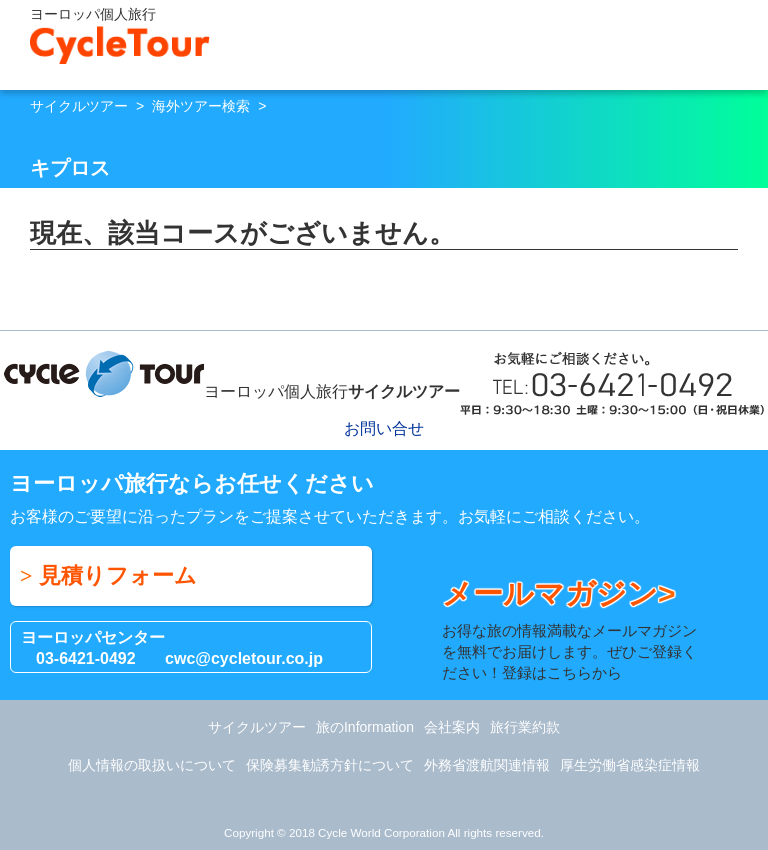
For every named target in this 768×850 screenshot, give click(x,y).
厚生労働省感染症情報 (630, 765)
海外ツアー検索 (201, 106)
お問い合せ (705, 41)
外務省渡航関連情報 (487, 765)
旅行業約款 (525, 727)
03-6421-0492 (86, 658)
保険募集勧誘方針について (330, 765)
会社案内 (452, 727)
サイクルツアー (79, 106)
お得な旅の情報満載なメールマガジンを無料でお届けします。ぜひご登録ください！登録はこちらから (575, 628)
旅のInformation (365, 727)
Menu (743, 41)
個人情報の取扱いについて (152, 765)
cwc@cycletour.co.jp (244, 658)
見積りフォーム (118, 575)
